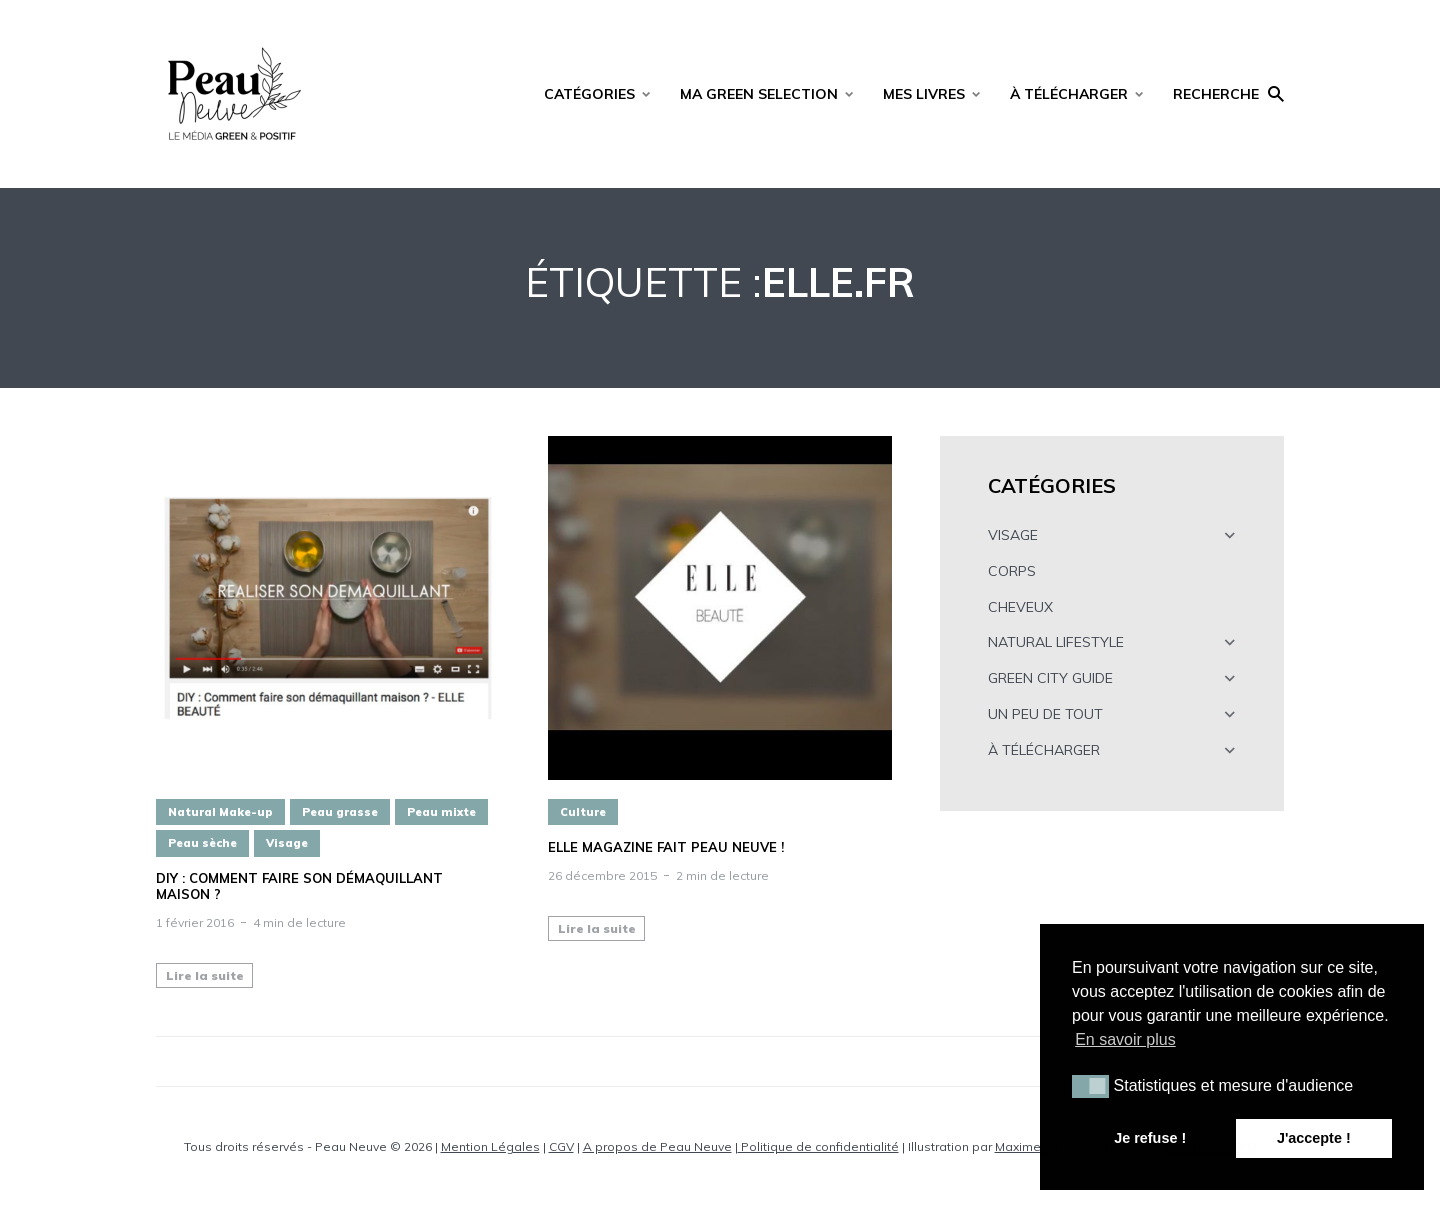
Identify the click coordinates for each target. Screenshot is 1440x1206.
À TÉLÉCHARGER (1069, 94)
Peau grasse (340, 812)
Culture (583, 812)
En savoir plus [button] (1125, 1039)
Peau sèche (202, 843)
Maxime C (1023, 1146)
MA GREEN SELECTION (759, 94)
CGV (561, 1146)
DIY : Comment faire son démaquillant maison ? (299, 886)
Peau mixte (441, 812)
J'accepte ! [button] (1314, 1138)
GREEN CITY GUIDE (1050, 678)
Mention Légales (490, 1146)
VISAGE (1013, 535)
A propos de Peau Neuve (657, 1146)
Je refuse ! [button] (1150, 1138)
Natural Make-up (220, 812)
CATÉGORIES (589, 94)
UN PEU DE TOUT (1045, 714)
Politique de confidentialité (818, 1146)
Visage (287, 843)
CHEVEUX (1020, 607)
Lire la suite (205, 975)
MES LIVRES (924, 94)
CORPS (1012, 571)
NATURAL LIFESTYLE (1056, 642)
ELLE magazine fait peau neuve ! (666, 847)
